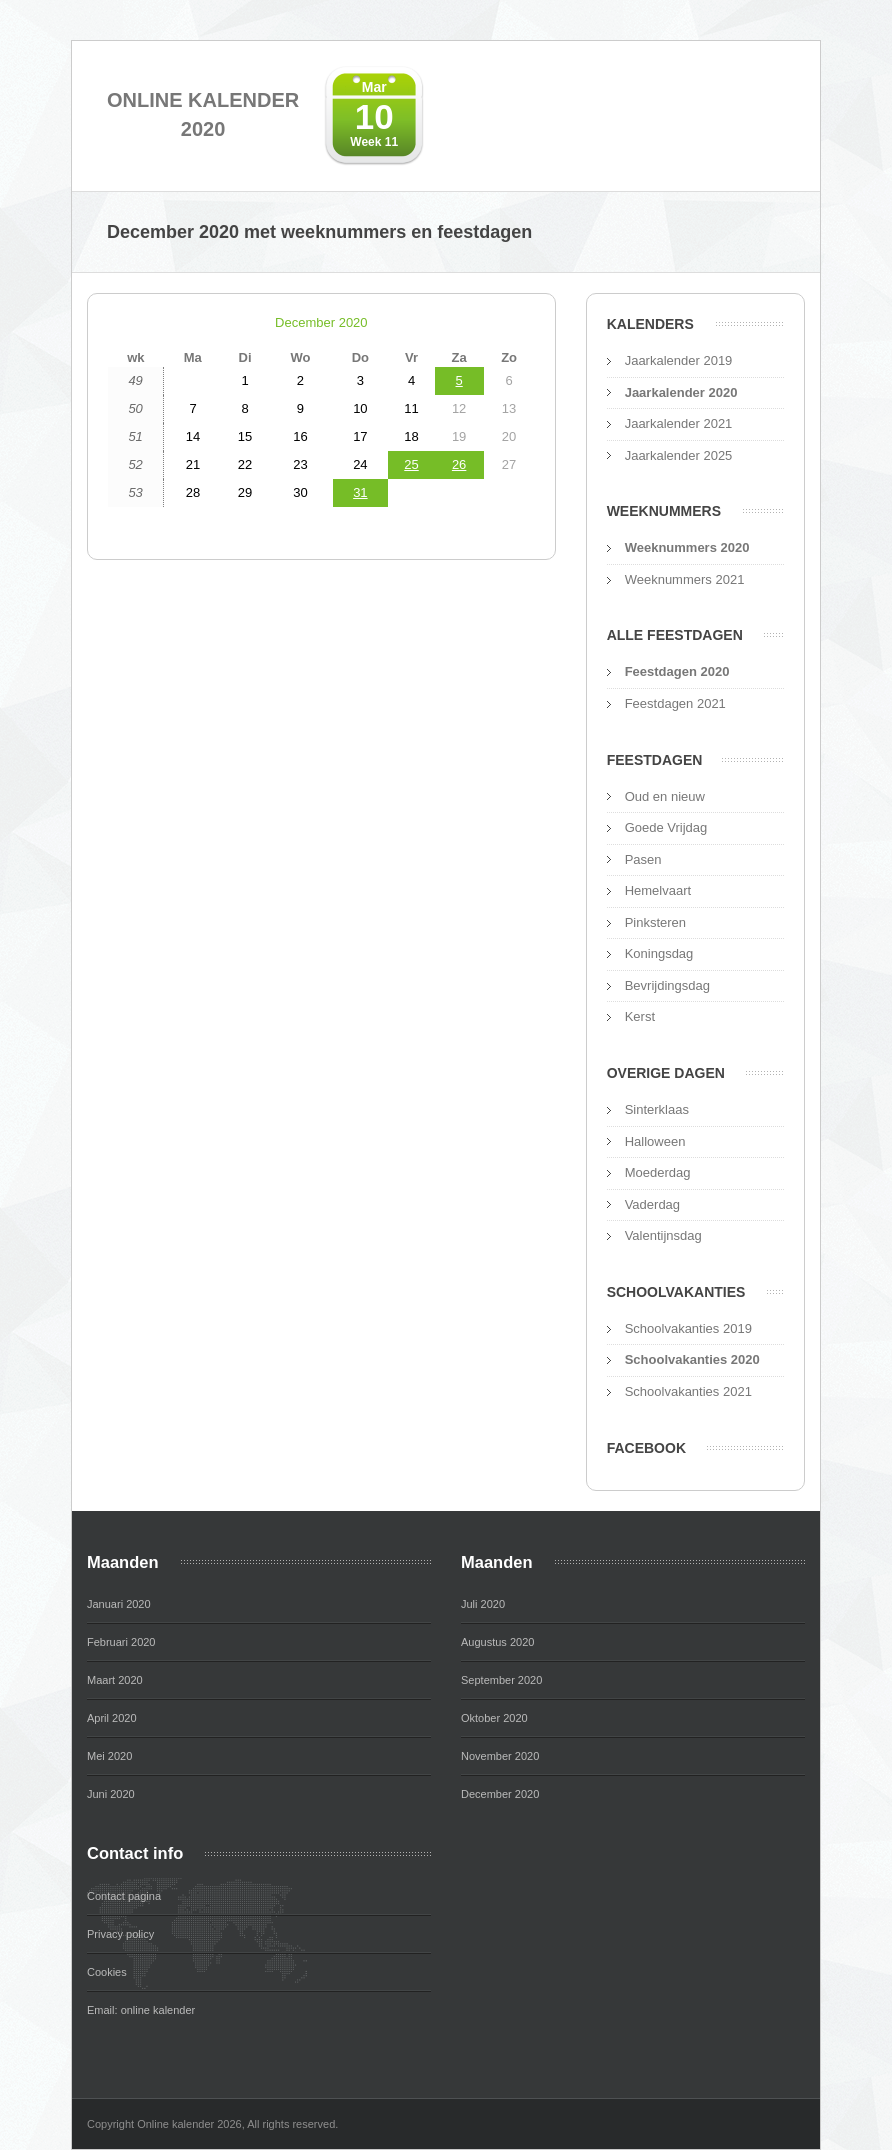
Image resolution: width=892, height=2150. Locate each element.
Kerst (640, 1016)
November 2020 (500, 1756)
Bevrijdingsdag (667, 985)
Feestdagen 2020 (677, 671)
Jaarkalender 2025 (679, 455)
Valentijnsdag (663, 1235)
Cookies (107, 1972)
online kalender (158, 2010)
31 (360, 492)
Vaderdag (652, 1204)
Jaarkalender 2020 (681, 392)
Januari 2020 (119, 1604)
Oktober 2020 (494, 1718)
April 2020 (112, 1718)
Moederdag (658, 1172)
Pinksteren (655, 922)
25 (411, 464)
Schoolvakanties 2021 (688, 1391)
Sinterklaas (657, 1109)
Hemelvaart (658, 890)
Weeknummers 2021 (685, 579)
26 (459, 464)
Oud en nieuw (665, 796)
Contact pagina (124, 1896)
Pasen (643, 859)
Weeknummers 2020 (687, 547)
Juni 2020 (111, 1794)
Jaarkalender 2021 (679, 423)
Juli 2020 (483, 1604)
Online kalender (203, 116)
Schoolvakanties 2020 (692, 1359)
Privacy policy (120, 1934)
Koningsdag (659, 953)
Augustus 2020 (497, 1642)
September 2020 (501, 1680)
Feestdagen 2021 (675, 703)
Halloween (655, 1141)
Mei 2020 (109, 1756)
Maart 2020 (115, 1680)
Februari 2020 (121, 1642)
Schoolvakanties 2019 (688, 1328)
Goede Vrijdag (666, 827)
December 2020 (321, 322)
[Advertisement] (321, 731)
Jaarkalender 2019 (679, 360)
